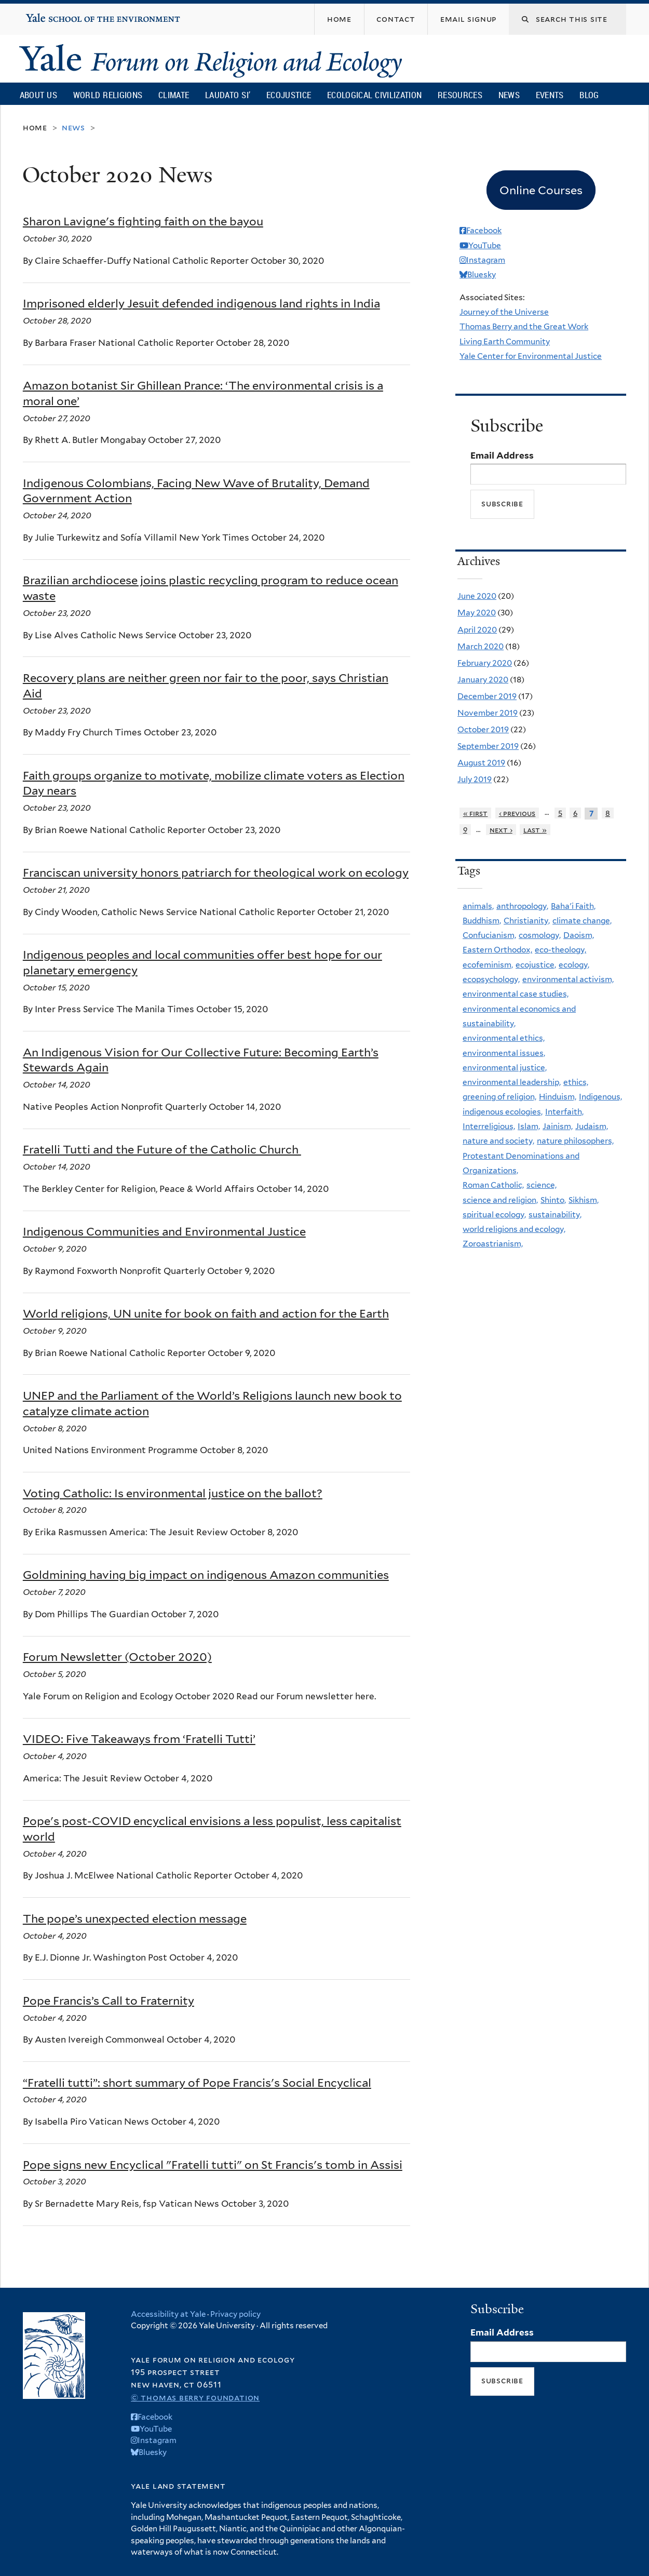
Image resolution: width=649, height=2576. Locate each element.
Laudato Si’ (227, 95)
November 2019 (487, 713)
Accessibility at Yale (168, 2314)
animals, (478, 906)
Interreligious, (489, 1126)
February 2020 (484, 663)
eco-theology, (560, 950)
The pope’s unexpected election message (135, 1918)
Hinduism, (557, 1097)
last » (535, 829)
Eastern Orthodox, (497, 950)
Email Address (502, 455)
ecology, (574, 965)
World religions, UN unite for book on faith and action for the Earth (206, 1313)
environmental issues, (504, 1053)
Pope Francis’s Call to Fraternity (108, 2000)
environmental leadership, (512, 1082)
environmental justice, (505, 1067)
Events (550, 95)
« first (475, 813)
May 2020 (476, 613)
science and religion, (500, 1200)
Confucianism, (489, 935)
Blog (589, 95)
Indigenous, (600, 1097)
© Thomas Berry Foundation (195, 2398)
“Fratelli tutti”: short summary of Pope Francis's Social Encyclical (197, 2082)
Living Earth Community (504, 341)
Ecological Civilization (374, 95)
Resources (460, 95)
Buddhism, (482, 920)
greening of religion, (499, 1097)
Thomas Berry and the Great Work (523, 326)
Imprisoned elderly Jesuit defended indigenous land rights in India (201, 303)
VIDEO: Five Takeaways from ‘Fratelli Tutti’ (139, 1739)
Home (35, 127)
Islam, (529, 1126)
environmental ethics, (504, 1038)
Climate (173, 95)
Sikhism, (584, 1200)
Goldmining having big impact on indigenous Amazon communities (206, 1574)
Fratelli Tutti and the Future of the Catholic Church (162, 1149)
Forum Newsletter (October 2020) (117, 1656)
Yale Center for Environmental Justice (530, 356)
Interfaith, (564, 1112)
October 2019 (483, 729)
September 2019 (488, 746)
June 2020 (476, 596)
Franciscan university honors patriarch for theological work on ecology (216, 872)
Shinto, (553, 1200)
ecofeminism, (488, 965)
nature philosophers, (575, 1141)
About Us (38, 95)
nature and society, (498, 1141)
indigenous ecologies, (503, 1112)
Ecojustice (288, 95)
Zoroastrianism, (493, 1244)
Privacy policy (235, 2314)
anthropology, (522, 906)
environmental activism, (568, 979)
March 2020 (480, 646)
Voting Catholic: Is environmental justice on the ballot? (172, 1493)
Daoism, (578, 935)
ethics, (575, 1082)
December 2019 (487, 696)
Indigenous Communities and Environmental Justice (164, 1231)
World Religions (108, 95)
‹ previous (517, 813)
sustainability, (555, 1214)
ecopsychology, (491, 979)
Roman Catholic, (493, 1185)
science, (541, 1185)
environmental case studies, (516, 994)
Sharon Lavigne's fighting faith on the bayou (143, 221)
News (509, 95)
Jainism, (558, 1126)
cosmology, (540, 935)
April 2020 (477, 630)
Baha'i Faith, (573, 906)
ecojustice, (536, 965)
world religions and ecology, (514, 1229)
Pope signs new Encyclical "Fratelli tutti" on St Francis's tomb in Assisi (212, 2164)
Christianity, (527, 920)
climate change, (582, 920)
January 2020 (482, 680)
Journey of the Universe (504, 312)
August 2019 (481, 763)
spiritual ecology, (494, 1214)
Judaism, (591, 1126)
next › (501, 829)
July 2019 (474, 779)
